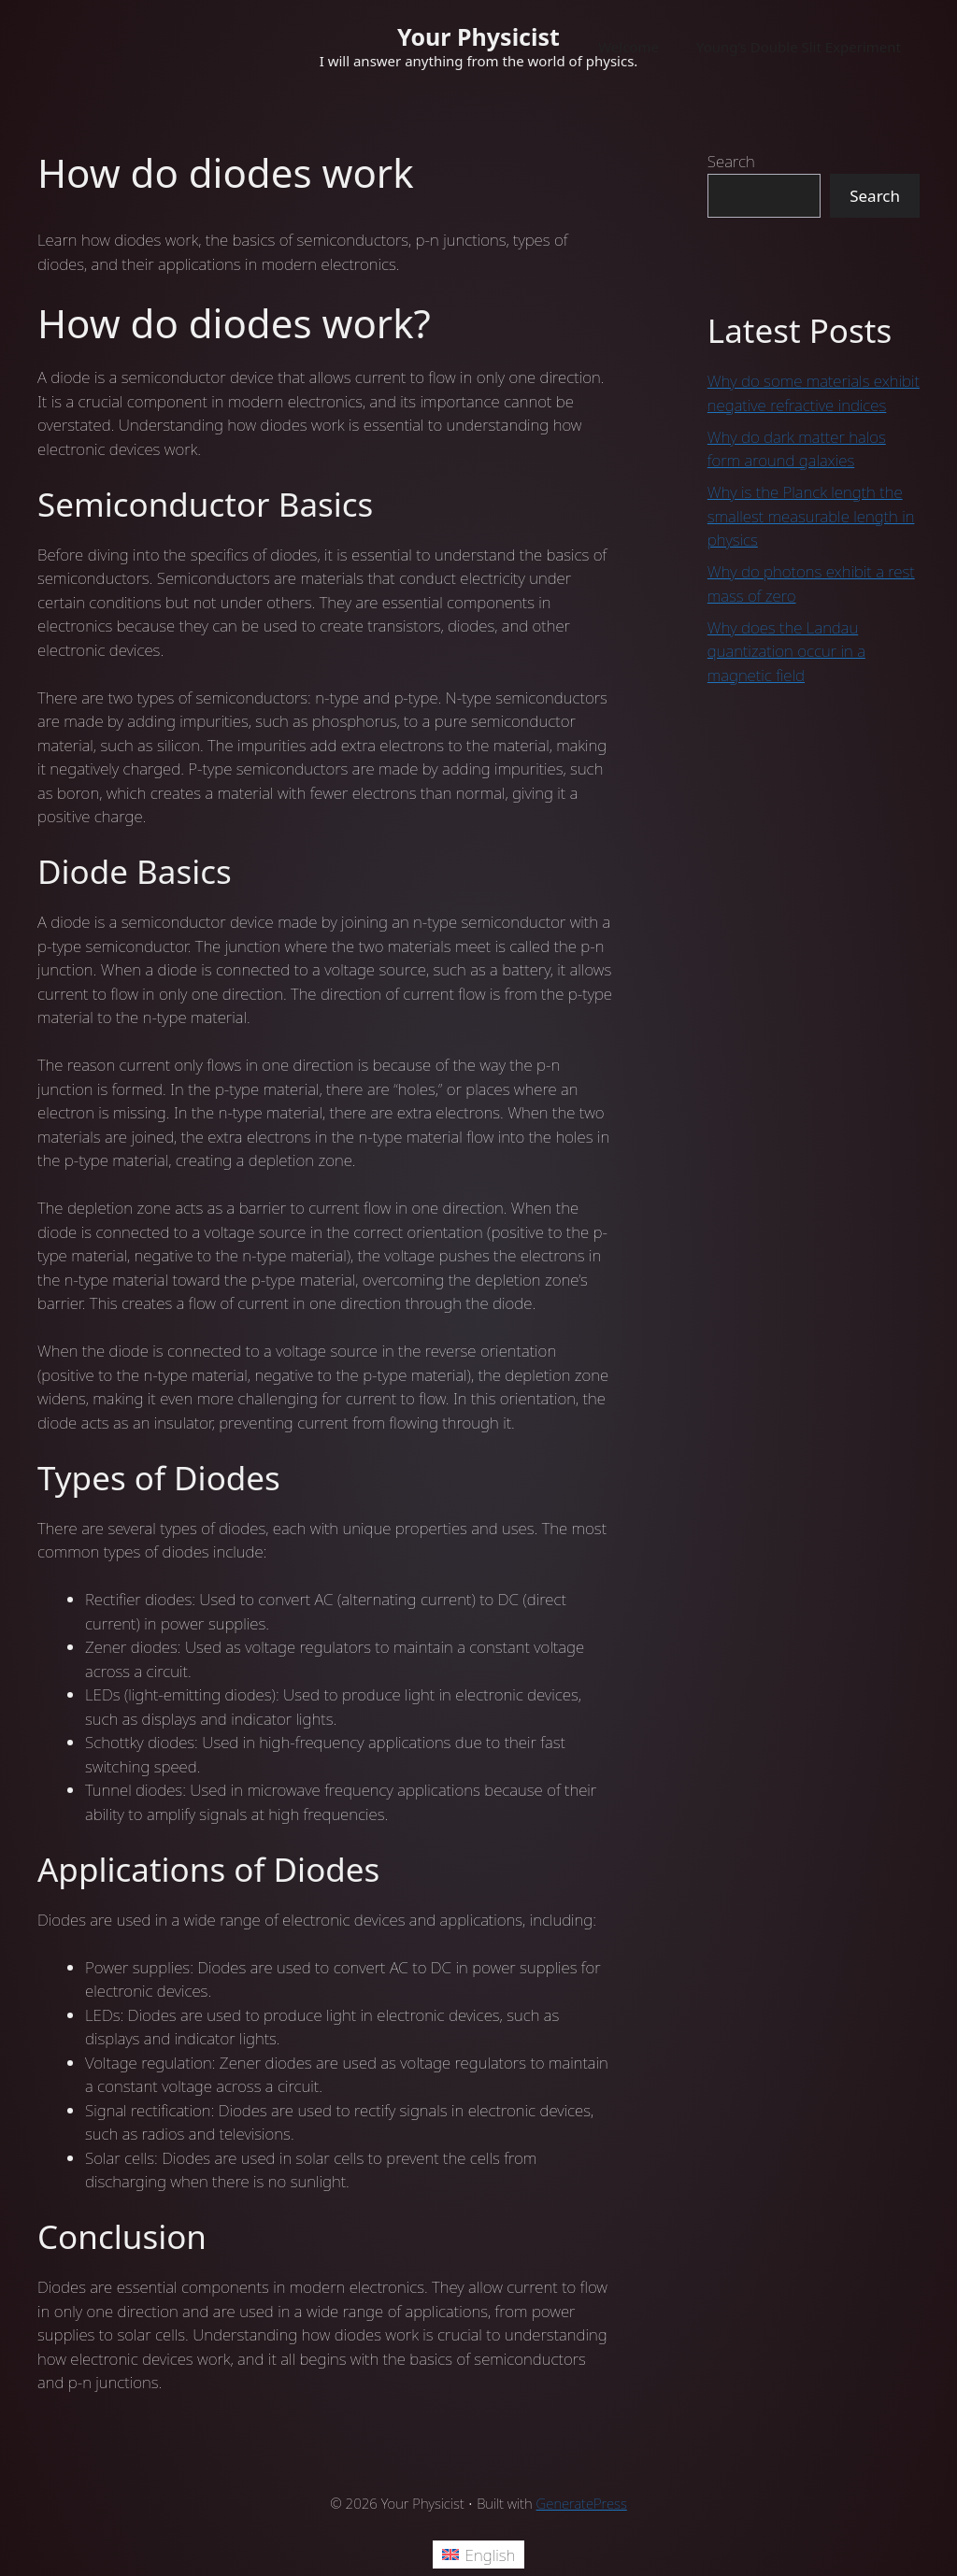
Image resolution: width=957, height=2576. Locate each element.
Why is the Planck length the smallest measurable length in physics (811, 515)
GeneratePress (581, 2503)
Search (731, 161)
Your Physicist (478, 36)
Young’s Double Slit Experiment (798, 46)
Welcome (628, 46)
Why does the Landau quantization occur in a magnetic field (786, 651)
